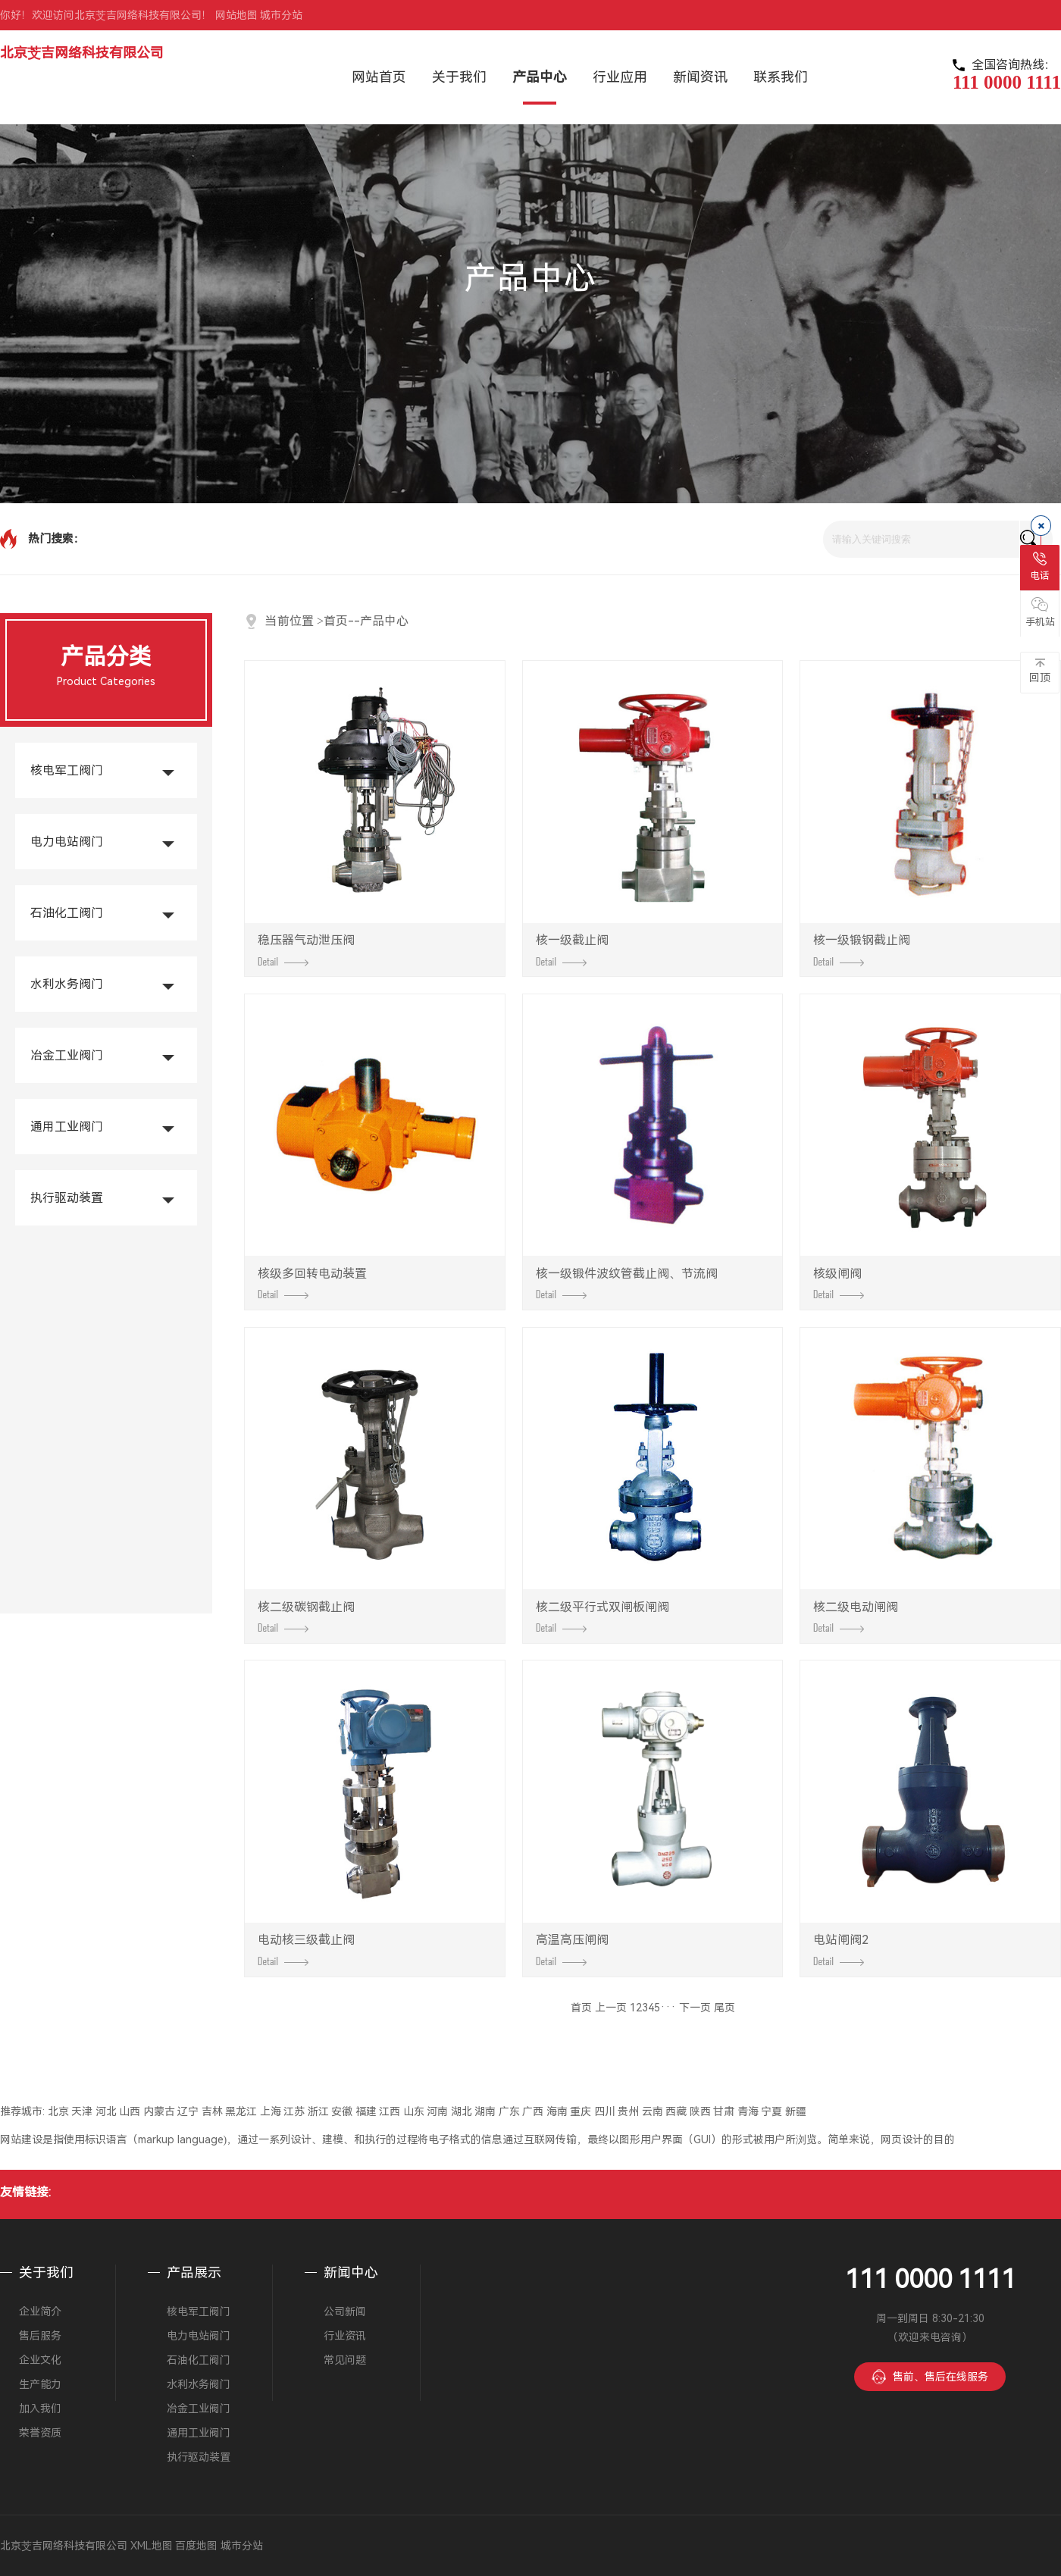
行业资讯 (345, 2336)
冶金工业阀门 (66, 1055)
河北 (106, 2111)
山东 (413, 2111)
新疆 (795, 2111)
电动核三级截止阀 (306, 1949)
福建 (366, 2111)
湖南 (485, 2111)
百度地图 (196, 2546)
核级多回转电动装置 (312, 1283)
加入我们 (40, 2408)
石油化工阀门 (66, 913)
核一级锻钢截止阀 (861, 949)
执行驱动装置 (66, 1198)
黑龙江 (241, 2111)
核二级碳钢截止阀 (306, 1616)
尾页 (724, 2008)
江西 (389, 2111)
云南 (652, 2111)
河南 (437, 2111)
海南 (557, 2111)
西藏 (676, 2111)
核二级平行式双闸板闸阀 (602, 1616)
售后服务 (40, 2336)
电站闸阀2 (841, 1949)
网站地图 (236, 15)
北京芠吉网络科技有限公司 (82, 53)
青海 (748, 2111)
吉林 (212, 2111)
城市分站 (281, 15)
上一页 (611, 2008)
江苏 (294, 2111)
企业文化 (40, 2360)
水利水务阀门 (66, 984)
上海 (270, 2111)
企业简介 (40, 2311)
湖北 (461, 2111)
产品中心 (384, 621)
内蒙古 (159, 2111)
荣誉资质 (40, 2433)
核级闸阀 (838, 1283)
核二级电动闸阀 (855, 1616)
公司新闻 (345, 2311)
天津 (81, 2111)
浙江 (318, 2111)
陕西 (700, 2111)
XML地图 (151, 2546)
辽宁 (188, 2111)
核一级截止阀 (572, 949)
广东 (509, 2111)
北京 (58, 2111)
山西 (129, 2111)
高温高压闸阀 (572, 1949)
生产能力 (40, 2384)
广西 (532, 2111)
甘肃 (723, 2111)
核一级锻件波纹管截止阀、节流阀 (627, 1283)
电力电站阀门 (66, 841)
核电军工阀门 (66, 770)
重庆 (580, 2111)
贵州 (628, 2111)
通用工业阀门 (66, 1126)
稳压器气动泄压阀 (306, 949)
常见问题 (345, 2360)
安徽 (341, 2111)
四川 (604, 2111)
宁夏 (771, 2111)
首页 (336, 621)
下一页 (695, 2008)
